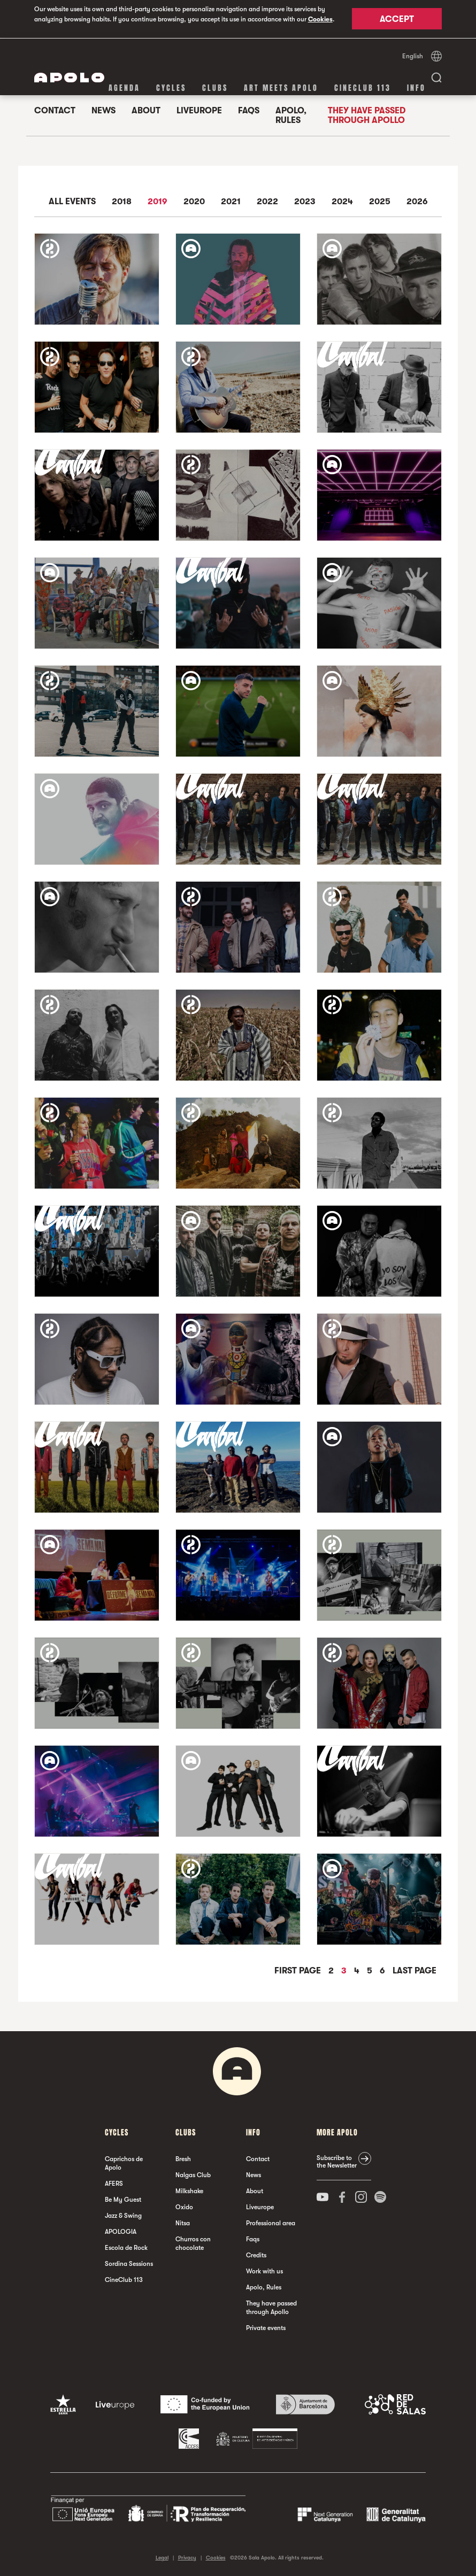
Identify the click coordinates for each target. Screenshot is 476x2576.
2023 (305, 201)
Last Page (414, 1970)
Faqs (248, 110)
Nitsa (182, 2222)
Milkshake (189, 2190)
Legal (162, 2557)
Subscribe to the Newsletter (337, 2161)
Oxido (184, 2206)
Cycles (171, 87)
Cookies (320, 19)
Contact (54, 110)
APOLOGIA (120, 2231)
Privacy (187, 2557)
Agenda (124, 87)
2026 (417, 201)
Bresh (183, 2158)
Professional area (270, 2222)
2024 (342, 201)
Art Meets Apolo (281, 87)
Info (416, 87)
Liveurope (199, 110)
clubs (215, 87)
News (103, 110)
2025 (379, 201)
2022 (267, 201)
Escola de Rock (126, 2247)
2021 (231, 201)
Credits (256, 2254)
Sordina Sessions (129, 2263)
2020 (194, 201)
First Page (298, 1970)
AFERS (114, 2183)
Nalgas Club (193, 2174)
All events (72, 201)
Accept (397, 20)
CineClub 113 (362, 87)
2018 (122, 201)
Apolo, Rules (290, 115)
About (146, 110)
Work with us (264, 2270)
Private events (266, 2327)
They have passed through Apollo (366, 115)
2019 (157, 201)
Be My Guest (123, 2199)
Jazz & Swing (123, 2215)
